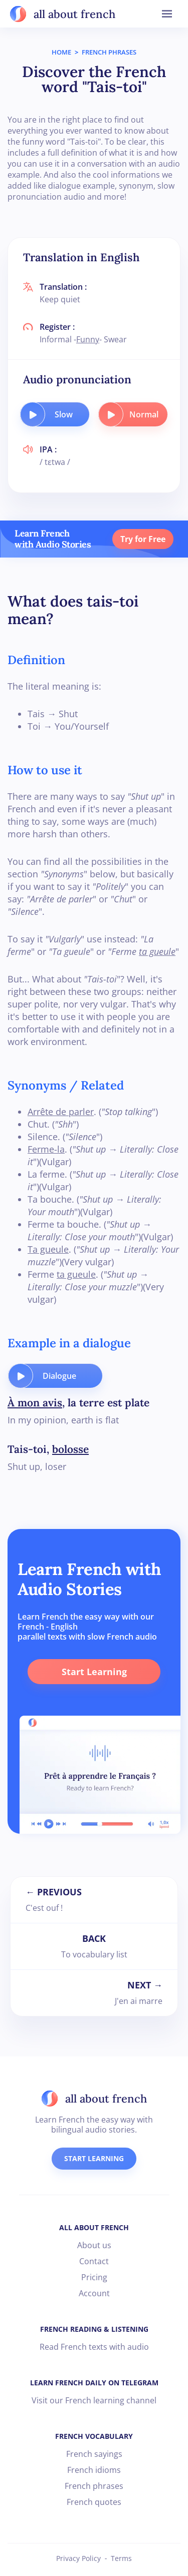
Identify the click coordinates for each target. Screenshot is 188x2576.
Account (94, 2293)
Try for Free (142, 539)
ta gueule (157, 951)
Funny (87, 339)
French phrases (94, 2486)
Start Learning (94, 1672)
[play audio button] (32, 414)
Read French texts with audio (94, 2347)
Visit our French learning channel (94, 2400)
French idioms (94, 2470)
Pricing (94, 2277)
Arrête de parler (61, 1112)
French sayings (94, 2454)
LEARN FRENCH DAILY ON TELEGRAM (94, 2382)
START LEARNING (94, 2158)
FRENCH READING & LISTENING (94, 2329)
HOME (61, 52)
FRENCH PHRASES (109, 52)
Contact (94, 2261)
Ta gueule (48, 1249)
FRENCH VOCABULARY (94, 2436)
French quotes (94, 2502)
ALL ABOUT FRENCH (94, 2227)
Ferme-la (46, 1149)
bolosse (70, 1449)
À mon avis (35, 1402)
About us (94, 2245)
